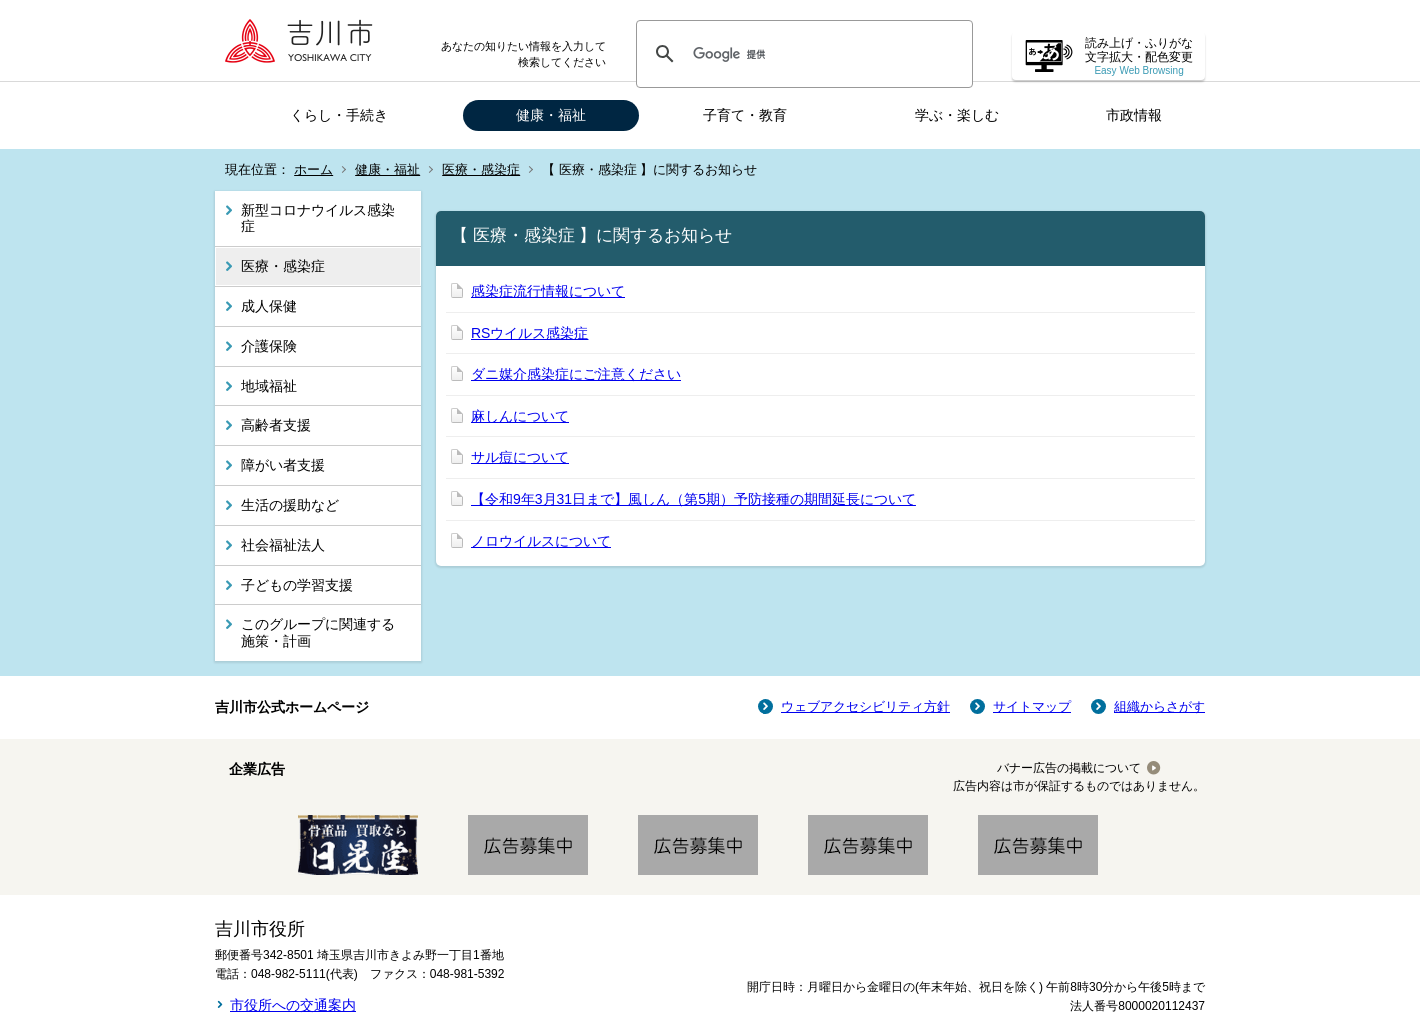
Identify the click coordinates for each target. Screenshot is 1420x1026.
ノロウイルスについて (541, 541)
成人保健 (269, 306)
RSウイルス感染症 (529, 333)
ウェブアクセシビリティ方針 (865, 706)
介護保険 (269, 346)
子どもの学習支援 (297, 585)
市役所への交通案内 (293, 1005)
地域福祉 (269, 386)
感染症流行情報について (548, 291)
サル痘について (520, 457)
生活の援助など (290, 505)
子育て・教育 (745, 115)
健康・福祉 (551, 115)
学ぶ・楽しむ (957, 115)
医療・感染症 (481, 169)
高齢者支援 (276, 425)
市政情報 (1134, 115)
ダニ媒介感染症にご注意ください (576, 374)
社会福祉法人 (283, 545)
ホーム (313, 169)
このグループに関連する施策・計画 (318, 632)
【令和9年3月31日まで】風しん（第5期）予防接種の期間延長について (693, 499)
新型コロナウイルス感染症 (318, 218)
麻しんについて (520, 416)
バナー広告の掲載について (1069, 768)
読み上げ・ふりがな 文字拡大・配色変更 (1139, 56)
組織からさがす (1159, 706)
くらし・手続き (339, 115)
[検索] (801, 54)
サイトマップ (1032, 706)
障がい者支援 (283, 465)
